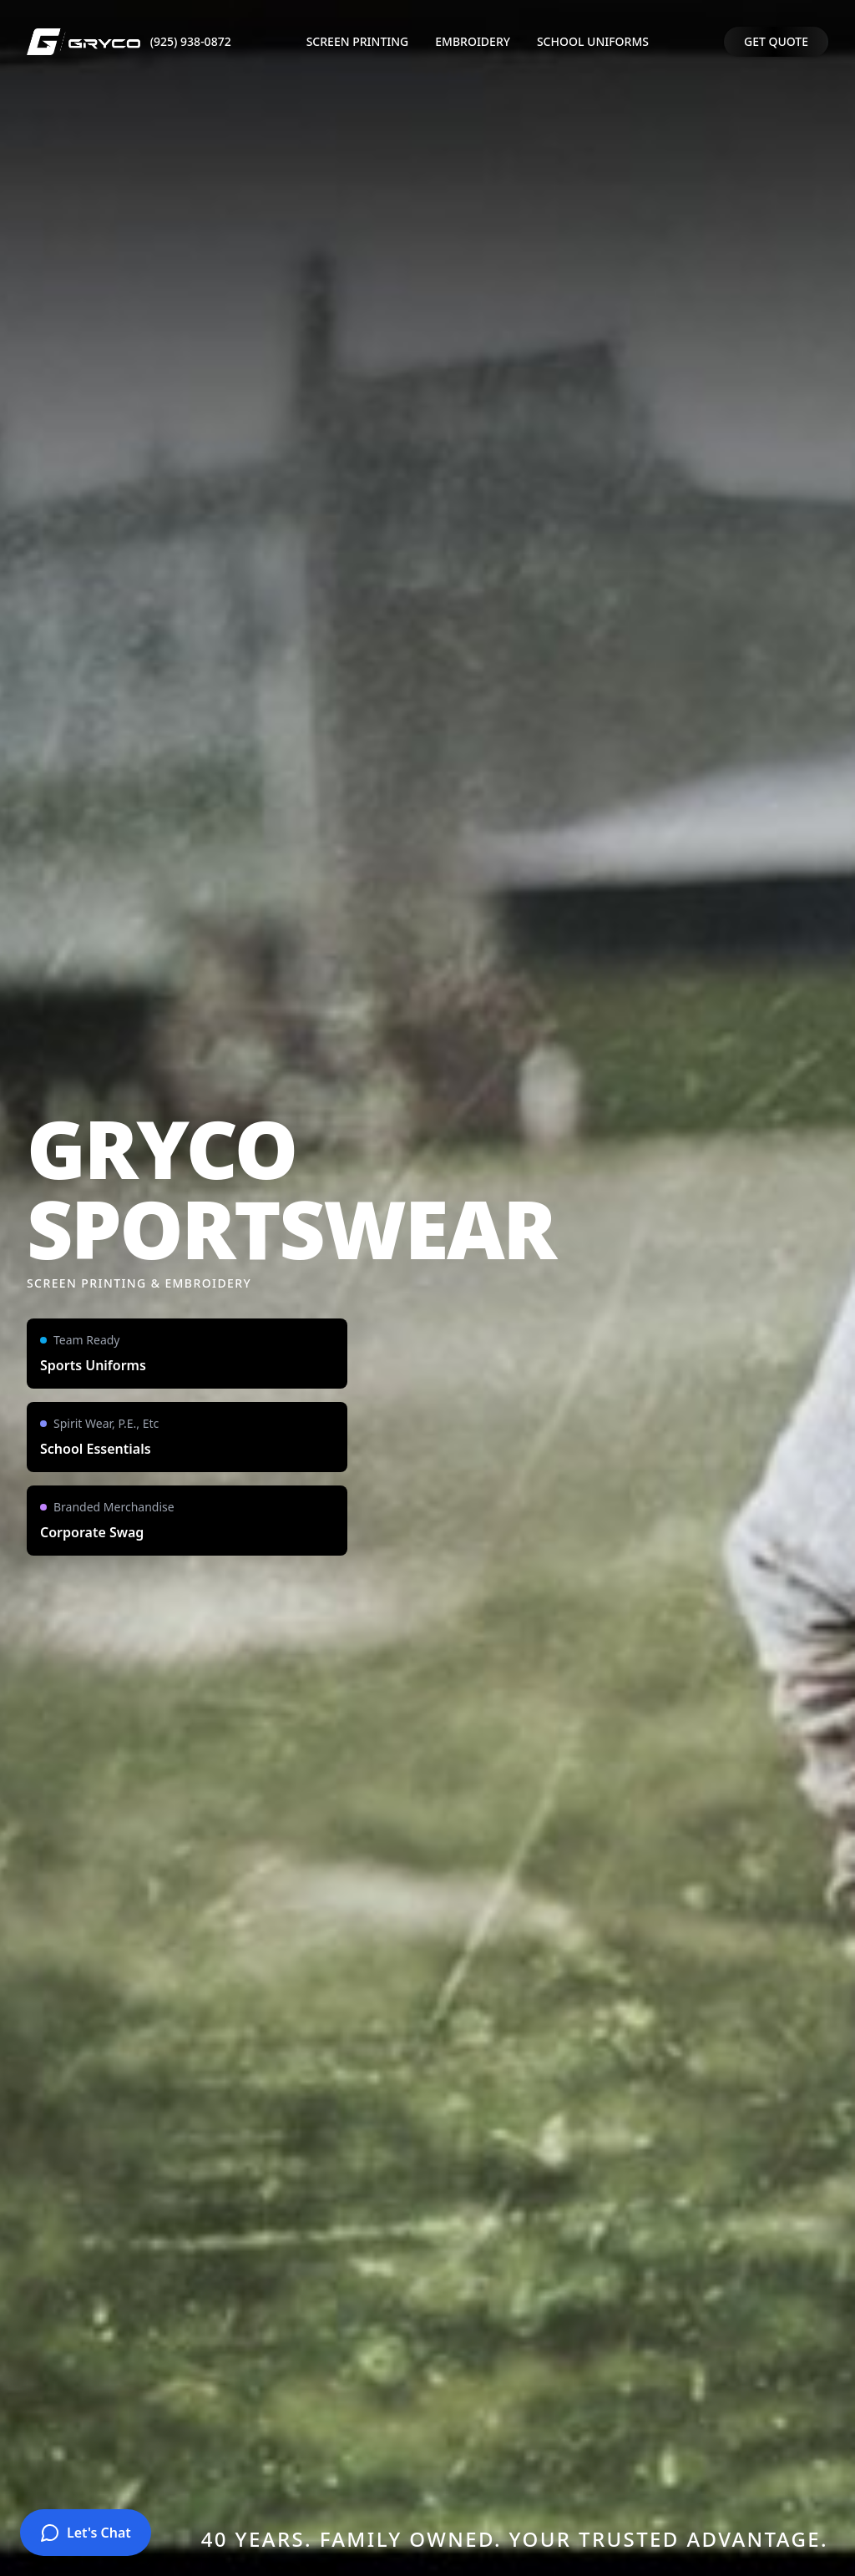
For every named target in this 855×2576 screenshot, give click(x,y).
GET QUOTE (776, 41)
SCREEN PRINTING (357, 41)
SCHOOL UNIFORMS (593, 41)
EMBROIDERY (472, 41)
